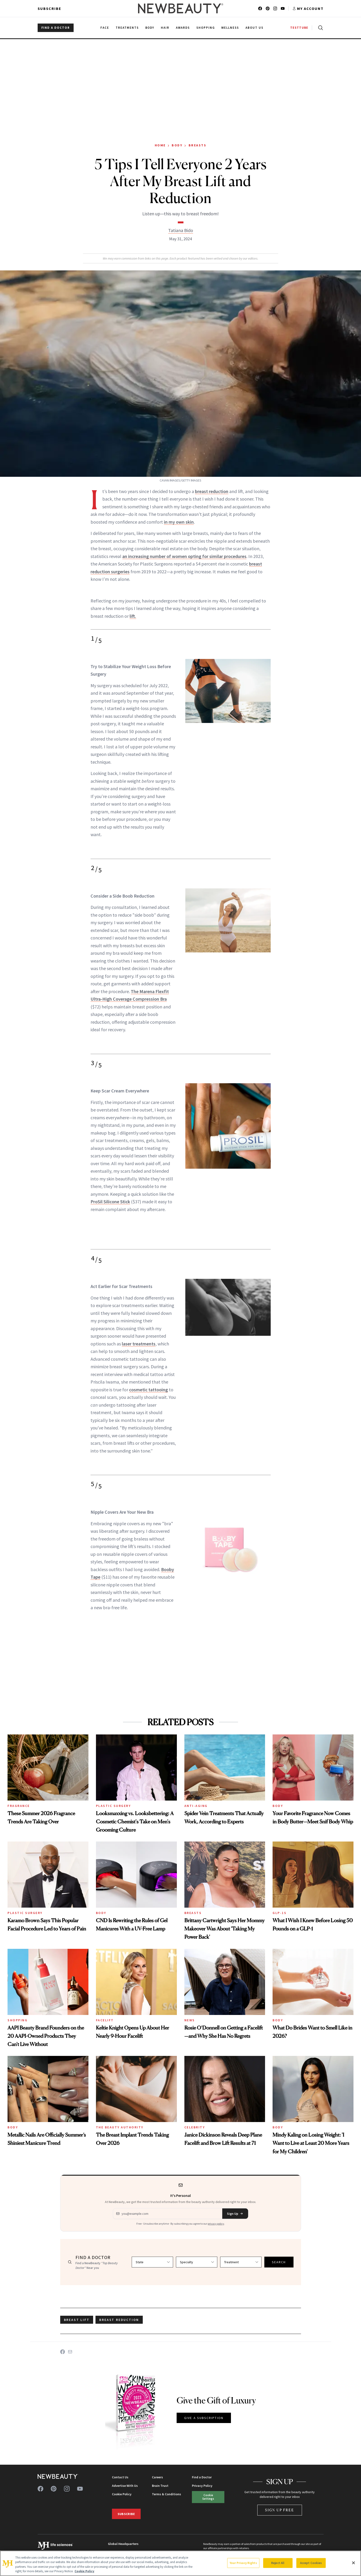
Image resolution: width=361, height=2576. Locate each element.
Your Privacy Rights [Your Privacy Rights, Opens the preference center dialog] (243, 2563)
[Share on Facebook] (62, 2351)
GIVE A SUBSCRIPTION (203, 2418)
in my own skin (179, 522)
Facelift (105, 2020)
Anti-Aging (196, 1806)
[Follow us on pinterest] (268, 8)
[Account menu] (308, 8)
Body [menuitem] (150, 28)
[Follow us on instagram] (275, 8)
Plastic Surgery (113, 1806)
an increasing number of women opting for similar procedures (184, 556)
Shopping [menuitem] (205, 28)
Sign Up (235, 2213)
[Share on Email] (70, 2351)
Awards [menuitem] (183, 28)
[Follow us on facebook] (260, 8)
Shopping (18, 2020)
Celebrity (194, 2127)
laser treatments (138, 1344)
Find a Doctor (202, 2477)
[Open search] (319, 27)
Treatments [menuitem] (127, 28)
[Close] (353, 2563)
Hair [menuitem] (165, 28)
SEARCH (279, 2262)
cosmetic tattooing (148, 1389)
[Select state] (152, 2262)
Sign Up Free (279, 2510)
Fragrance (19, 1806)
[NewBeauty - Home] (180, 8)
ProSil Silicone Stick (110, 1201)
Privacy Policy (202, 2486)
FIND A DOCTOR (55, 28)
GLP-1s (279, 1913)
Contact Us (120, 2477)
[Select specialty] (196, 2262)
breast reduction (211, 491)
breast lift (77, 2320)
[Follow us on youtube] (283, 8)
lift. (133, 616)
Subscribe (49, 8)
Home (160, 145)
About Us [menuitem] (254, 28)
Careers (157, 2477)
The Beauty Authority (119, 2127)
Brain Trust (160, 2486)
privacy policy (216, 2223)
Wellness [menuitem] (230, 28)
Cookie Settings (208, 2496)
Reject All (277, 2563)
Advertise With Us (125, 2486)
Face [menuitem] (104, 28)
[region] (180, 2563)
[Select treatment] (241, 2262)
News (189, 2020)
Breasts (197, 145)
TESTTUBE (299, 28)
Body (177, 145)
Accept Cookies (311, 2563)
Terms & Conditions (166, 2494)
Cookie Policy (121, 2494)
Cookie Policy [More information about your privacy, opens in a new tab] (84, 2571)
